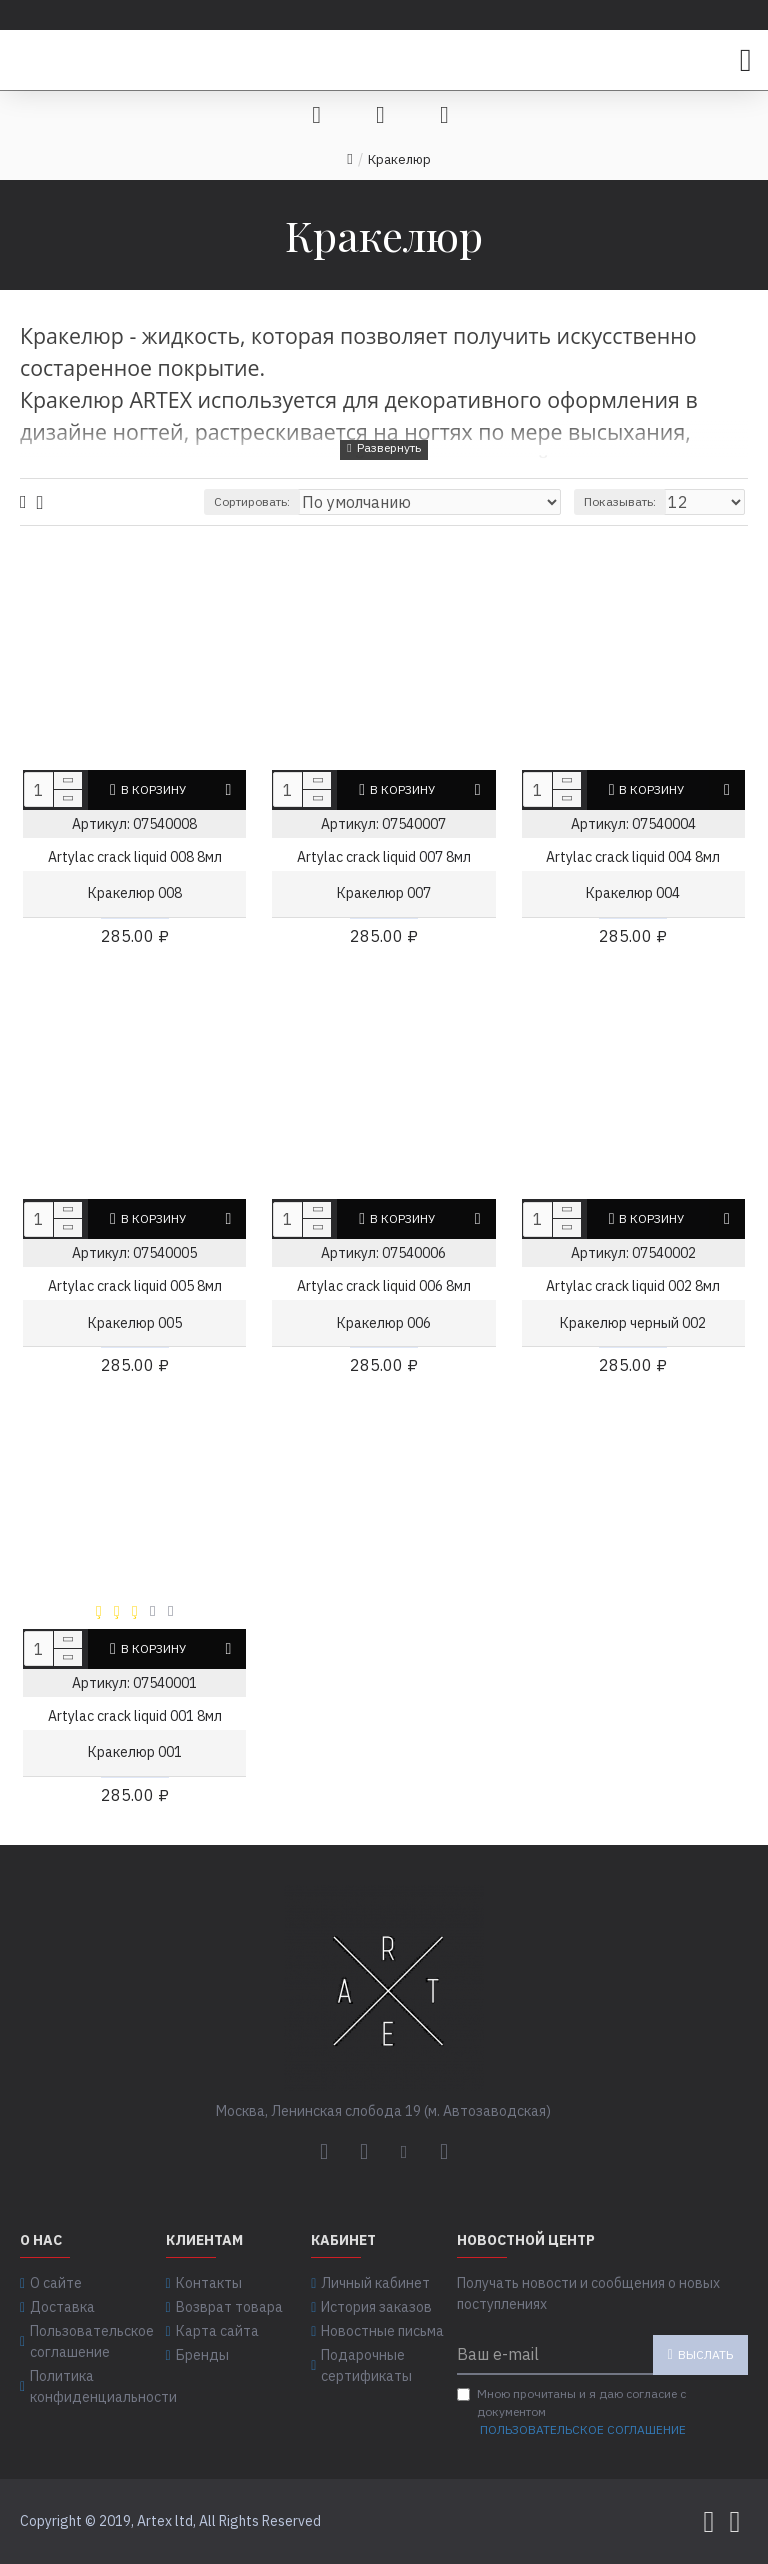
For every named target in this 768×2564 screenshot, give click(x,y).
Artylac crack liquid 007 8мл (384, 857)
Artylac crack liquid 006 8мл (384, 1286)
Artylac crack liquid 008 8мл (135, 857)
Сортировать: (252, 501)
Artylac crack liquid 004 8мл (633, 857)
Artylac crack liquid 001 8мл (135, 1716)
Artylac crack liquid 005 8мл (135, 1286)
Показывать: (620, 501)
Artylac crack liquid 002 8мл (633, 1286)
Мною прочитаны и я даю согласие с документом (573, 2412)
